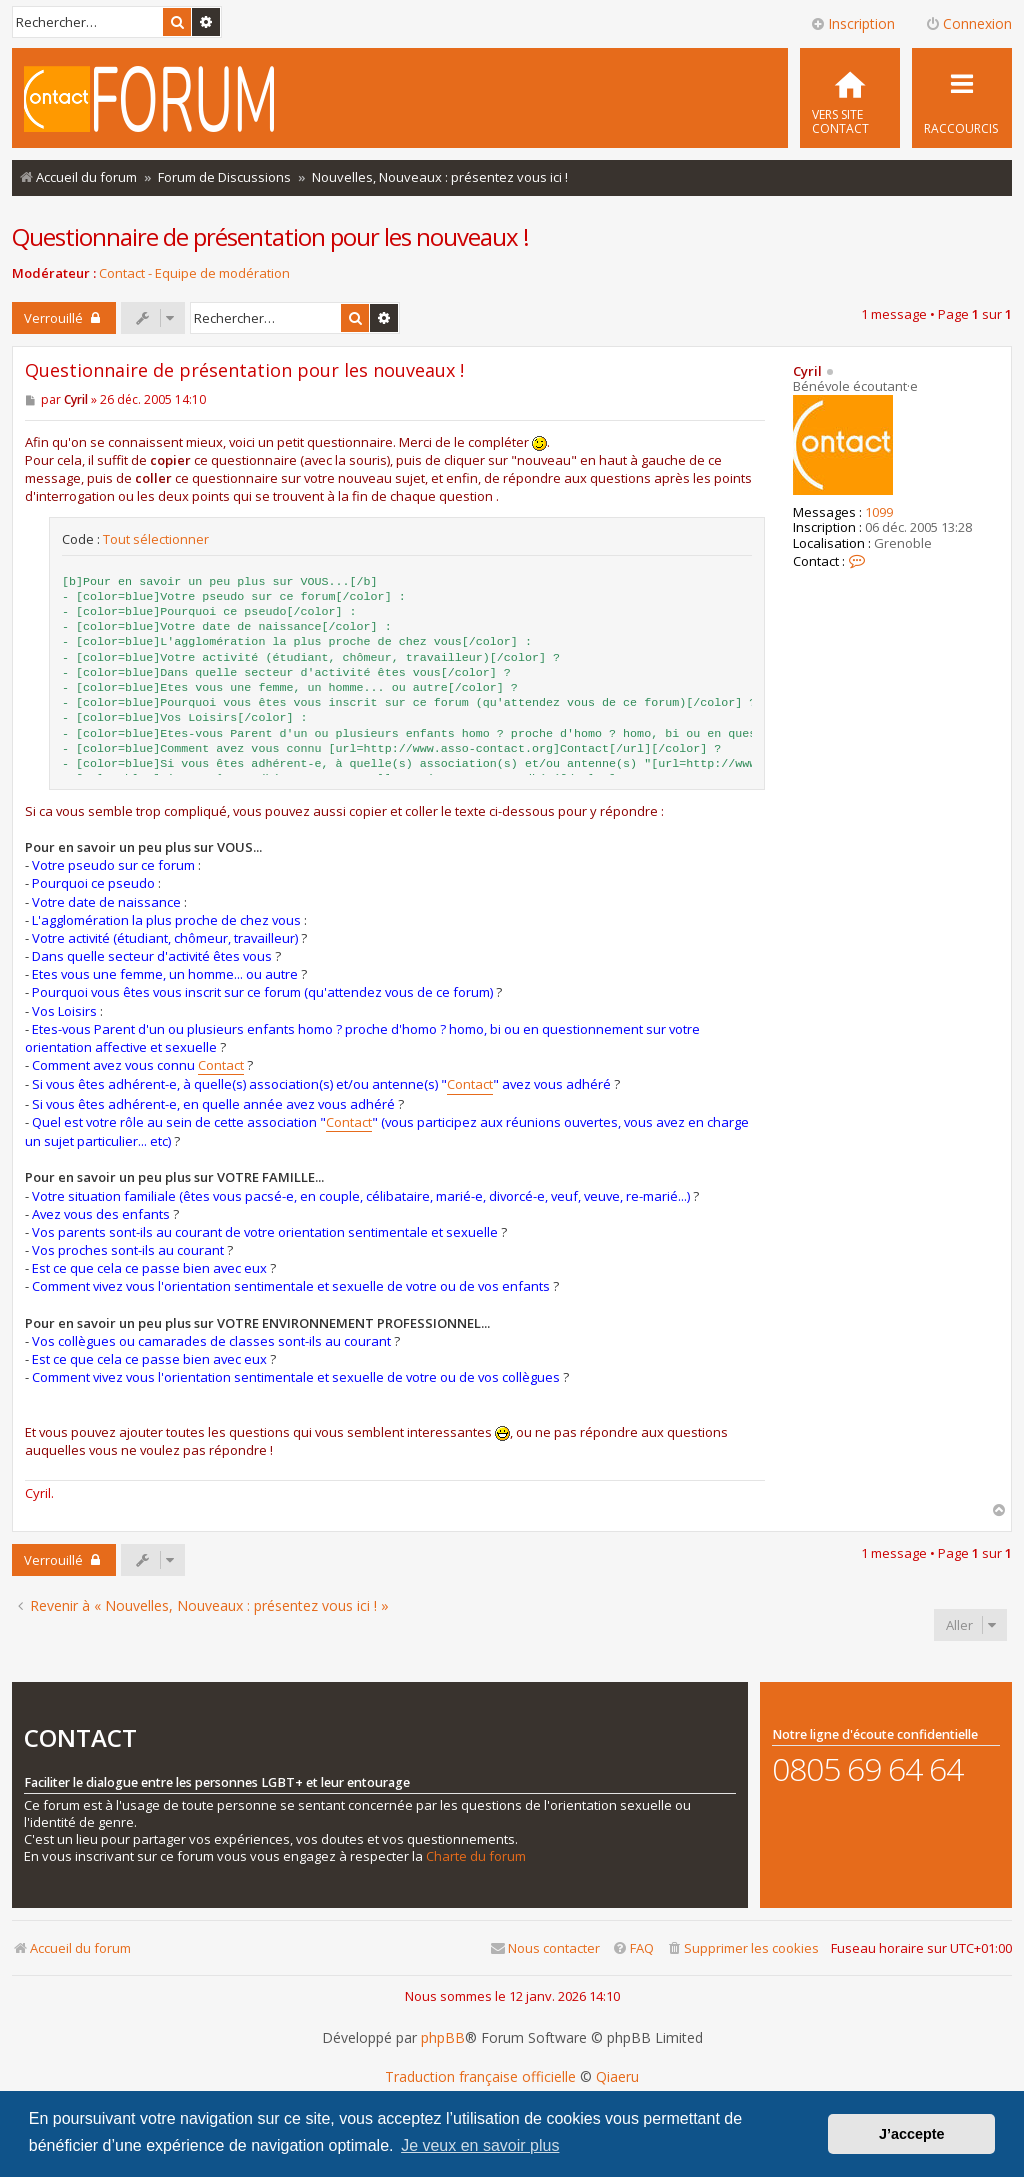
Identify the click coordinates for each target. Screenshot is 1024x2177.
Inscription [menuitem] (852, 23)
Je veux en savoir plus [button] (480, 2145)
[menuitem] (850, 98)
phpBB (443, 2038)
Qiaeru (617, 2077)
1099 (879, 513)
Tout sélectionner (156, 539)
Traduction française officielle (480, 2077)
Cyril (807, 371)
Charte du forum (476, 1856)
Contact (221, 1065)
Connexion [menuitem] (968, 23)
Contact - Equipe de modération (194, 273)
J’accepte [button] (912, 2134)
